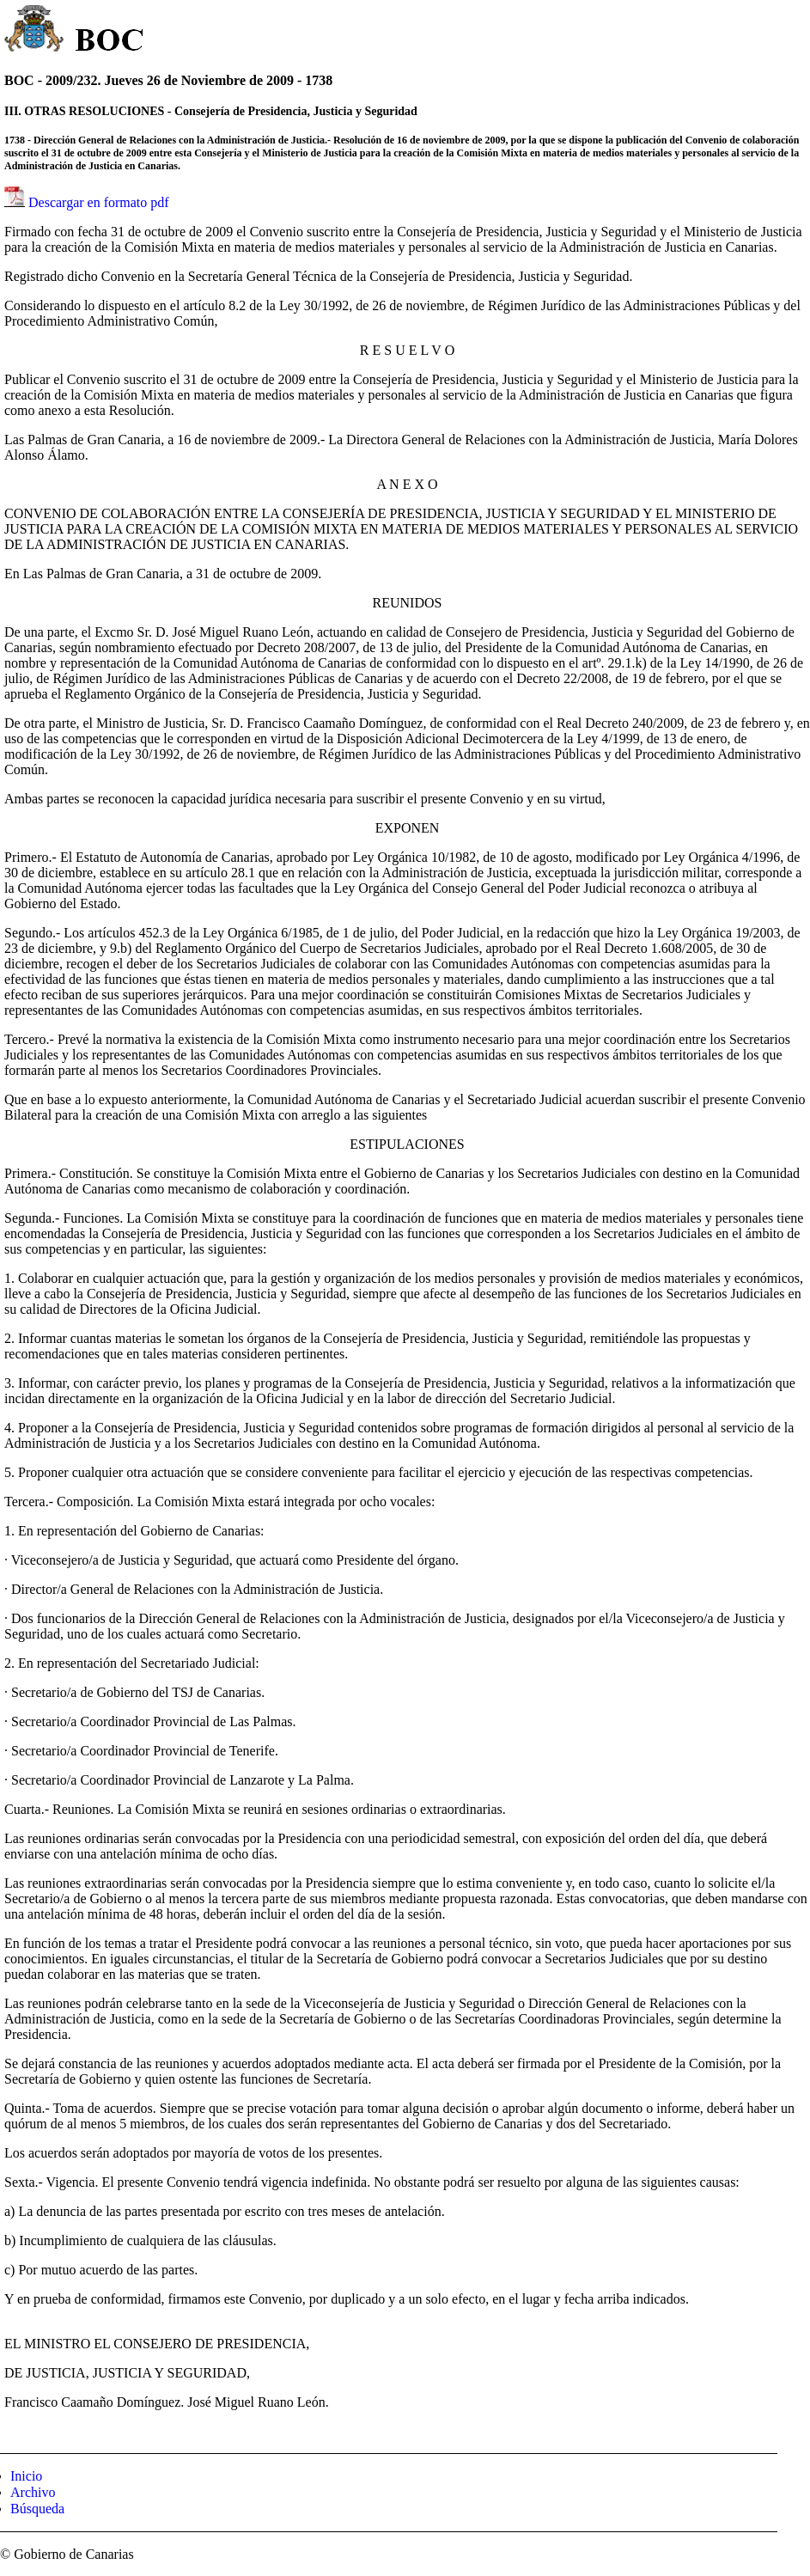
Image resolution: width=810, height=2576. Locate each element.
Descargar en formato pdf (98, 202)
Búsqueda (37, 2508)
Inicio (26, 2476)
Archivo (32, 2492)
